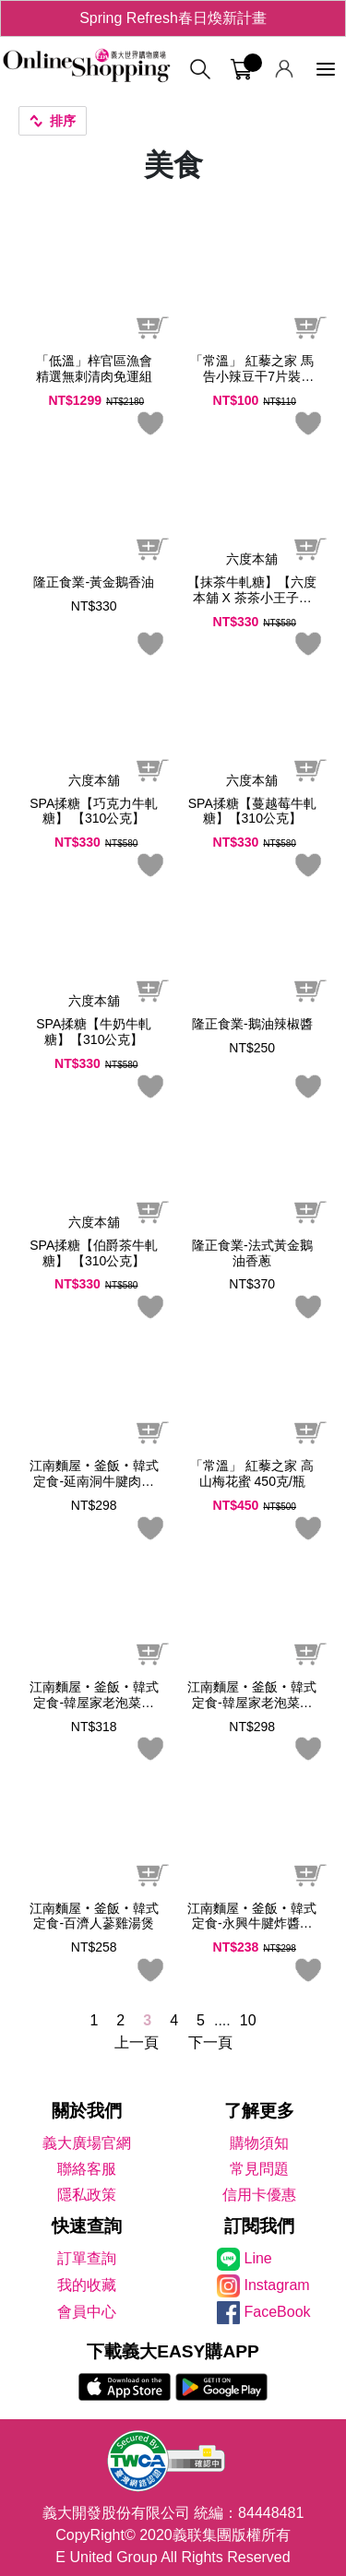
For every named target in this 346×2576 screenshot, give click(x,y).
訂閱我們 (259, 2226)
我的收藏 (86, 2285)
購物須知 (259, 2143)
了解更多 (259, 2110)
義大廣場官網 (86, 2143)
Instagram (277, 2285)
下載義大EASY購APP (173, 2351)
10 (248, 2020)
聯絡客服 (86, 2169)
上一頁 (136, 2042)
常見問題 (259, 2169)
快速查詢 (87, 2226)
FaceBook (278, 2312)
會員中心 (86, 2312)
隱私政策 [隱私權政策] (86, 2194)
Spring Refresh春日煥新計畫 (173, 18)
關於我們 (87, 2110)
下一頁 (210, 2042)
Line (258, 2258)
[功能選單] (326, 69)
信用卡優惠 (259, 2194)
